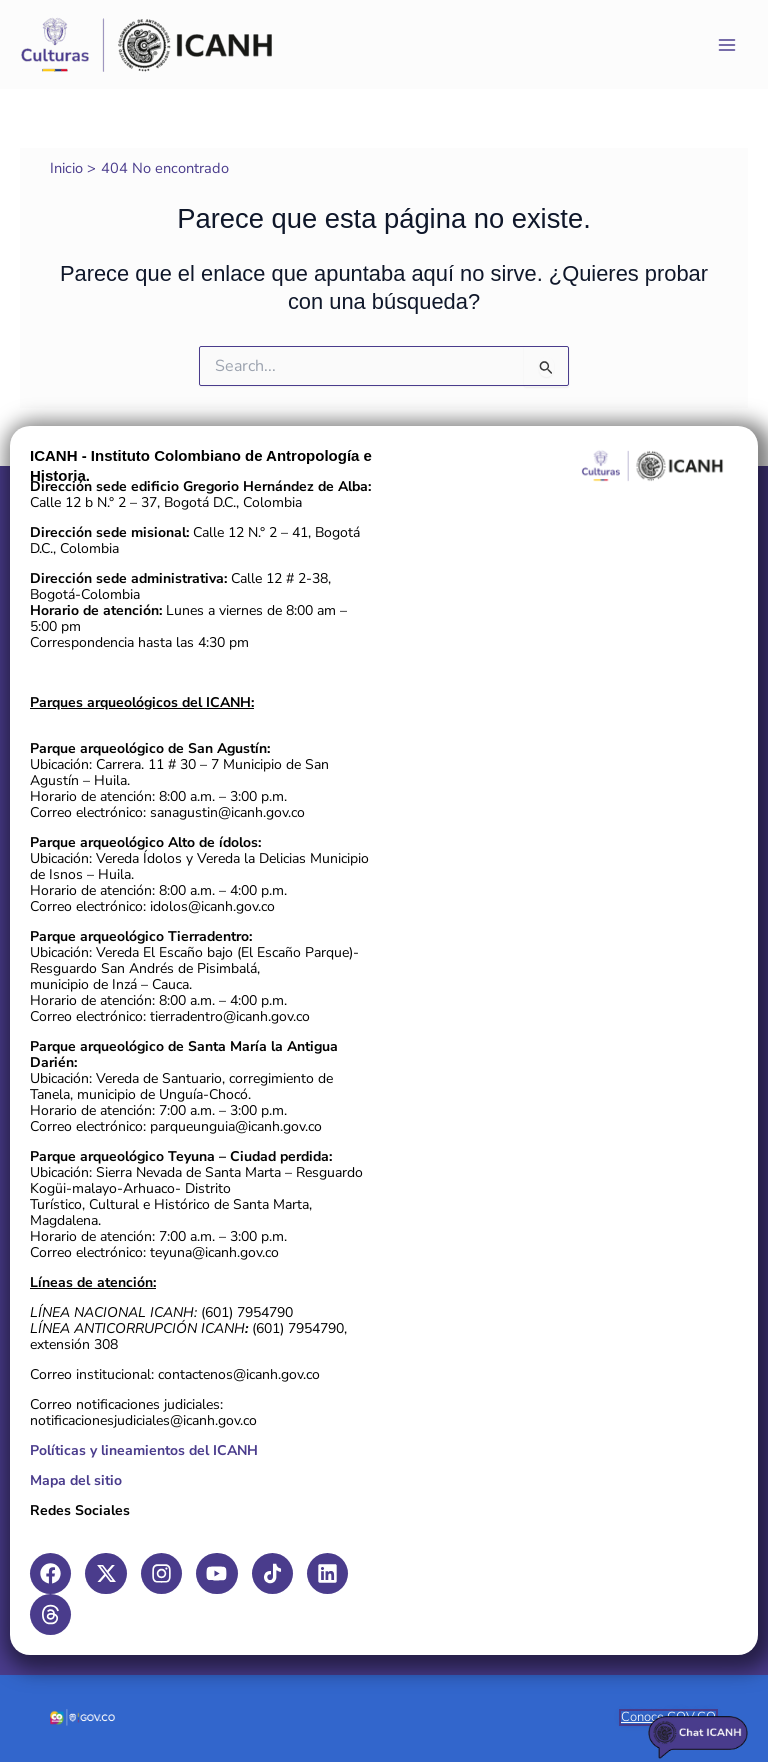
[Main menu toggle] (727, 45)
